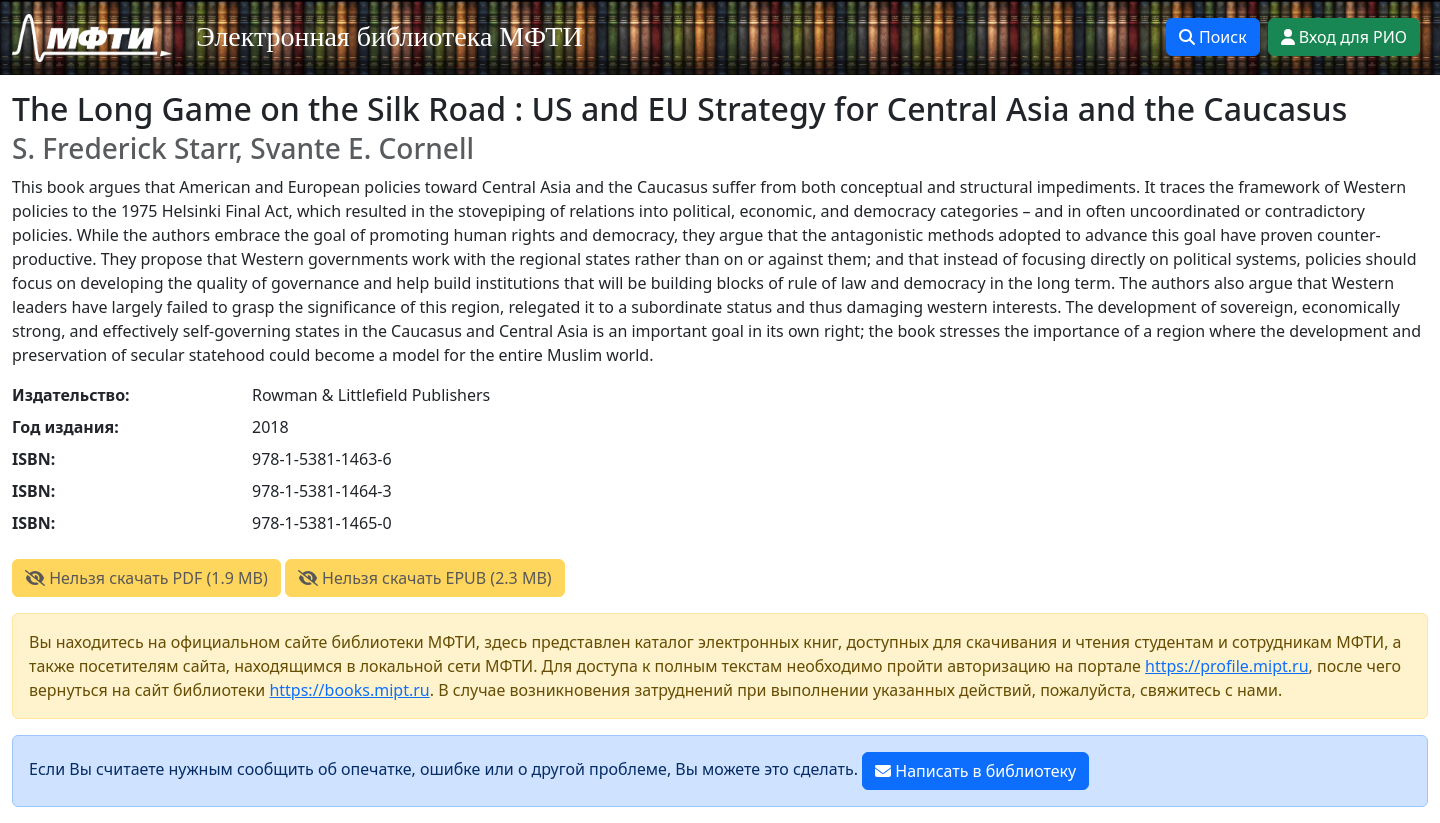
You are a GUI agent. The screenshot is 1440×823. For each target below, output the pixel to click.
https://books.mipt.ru (349, 690)
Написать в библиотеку (975, 771)
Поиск (1213, 37)
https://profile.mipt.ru (1227, 666)
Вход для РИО (1344, 37)
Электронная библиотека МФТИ (389, 36)
